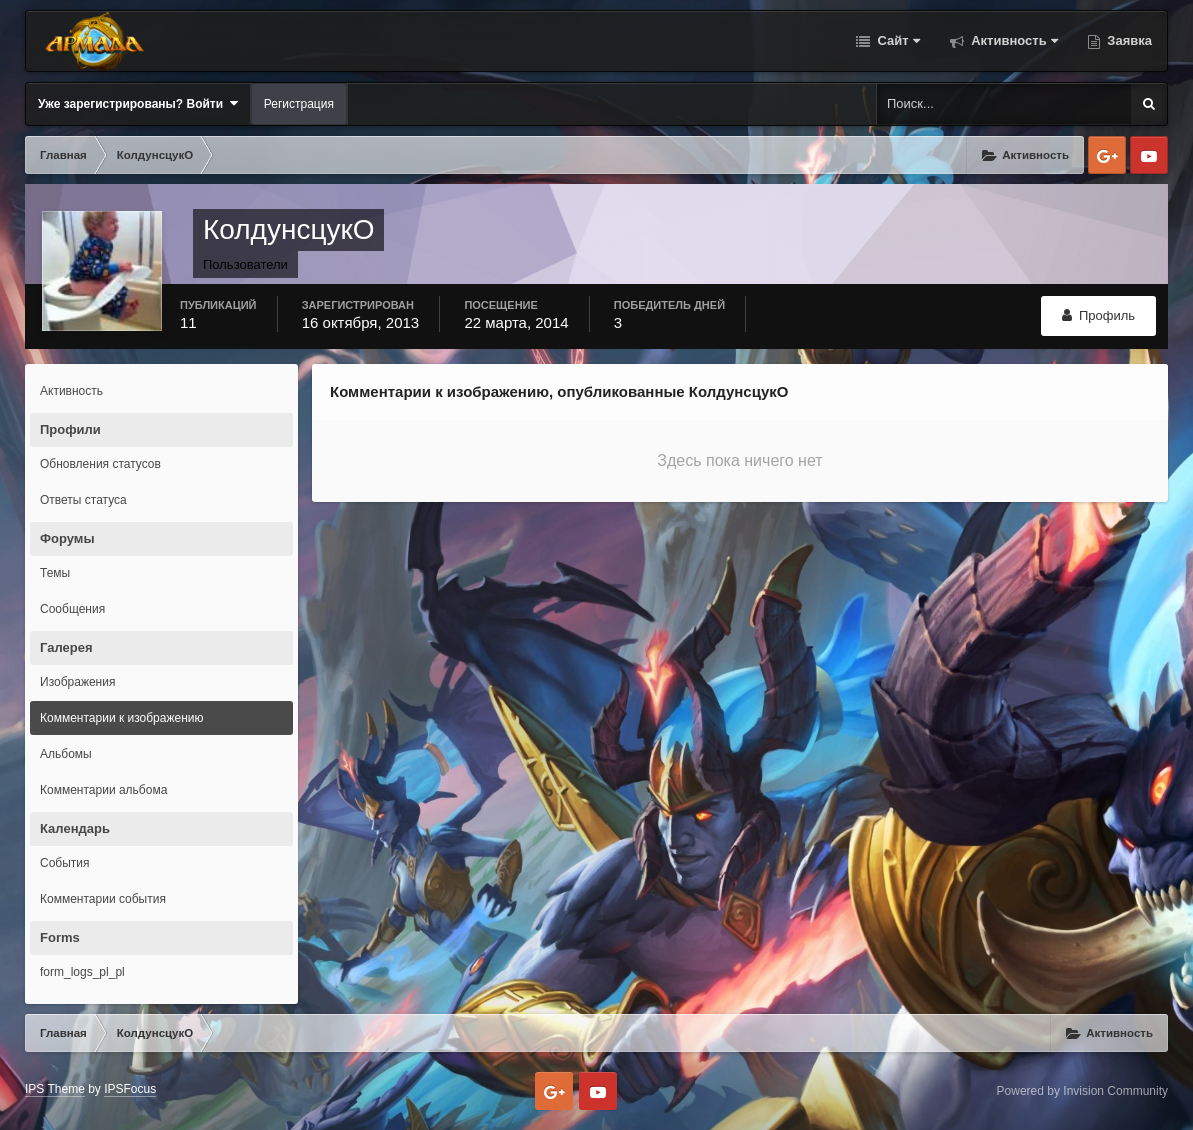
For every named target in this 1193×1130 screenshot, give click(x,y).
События (65, 863)
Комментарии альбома (103, 790)
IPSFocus (130, 1089)
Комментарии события (103, 899)
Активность (1013, 40)
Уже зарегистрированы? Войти (138, 103)
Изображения (77, 682)
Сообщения (72, 609)
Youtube (1149, 155)
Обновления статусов (100, 464)
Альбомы (66, 754)
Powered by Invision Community (1082, 1091)
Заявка (1128, 40)
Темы (55, 573)
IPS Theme (55, 1089)
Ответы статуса (83, 500)
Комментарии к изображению (122, 718)
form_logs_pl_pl (82, 972)
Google (1107, 155)
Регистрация (299, 104)
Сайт (897, 40)
